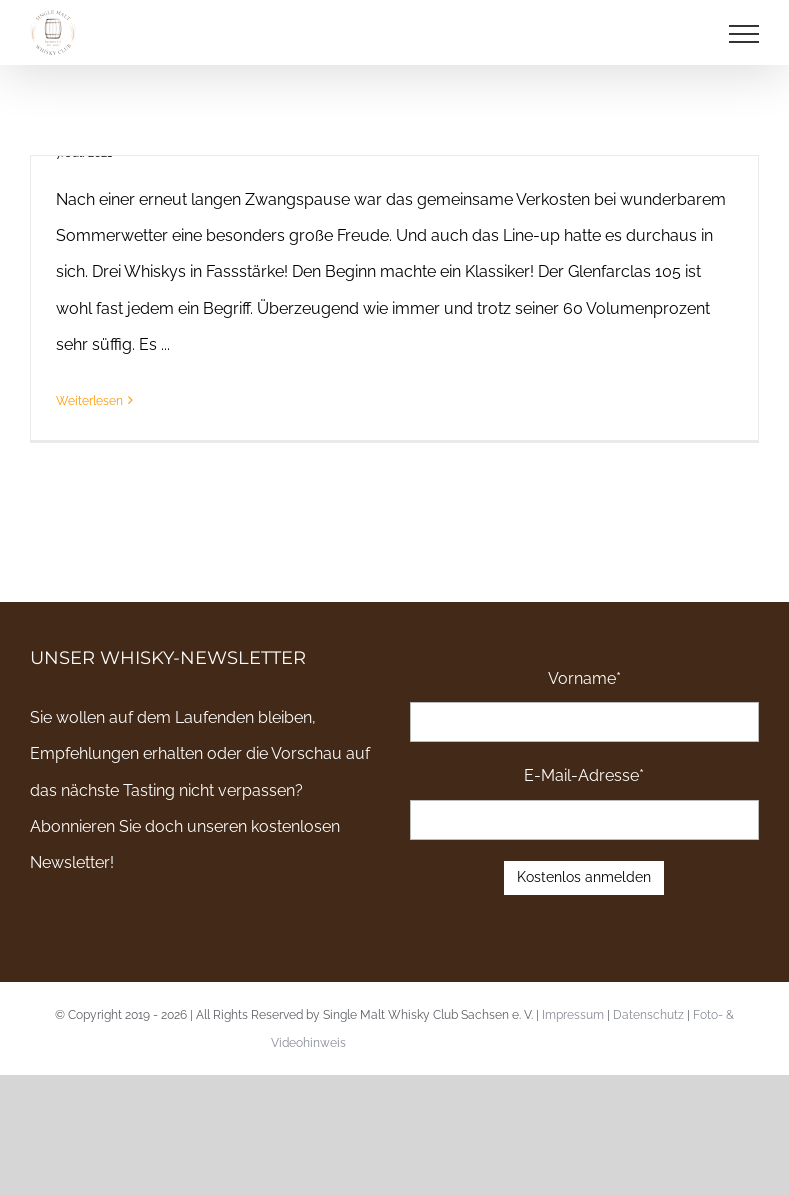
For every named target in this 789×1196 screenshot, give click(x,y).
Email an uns (708, 1043)
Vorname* (584, 678)
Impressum (573, 1015)
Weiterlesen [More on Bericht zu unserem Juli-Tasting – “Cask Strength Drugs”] (89, 401)
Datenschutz (648, 1015)
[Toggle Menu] (744, 34)
